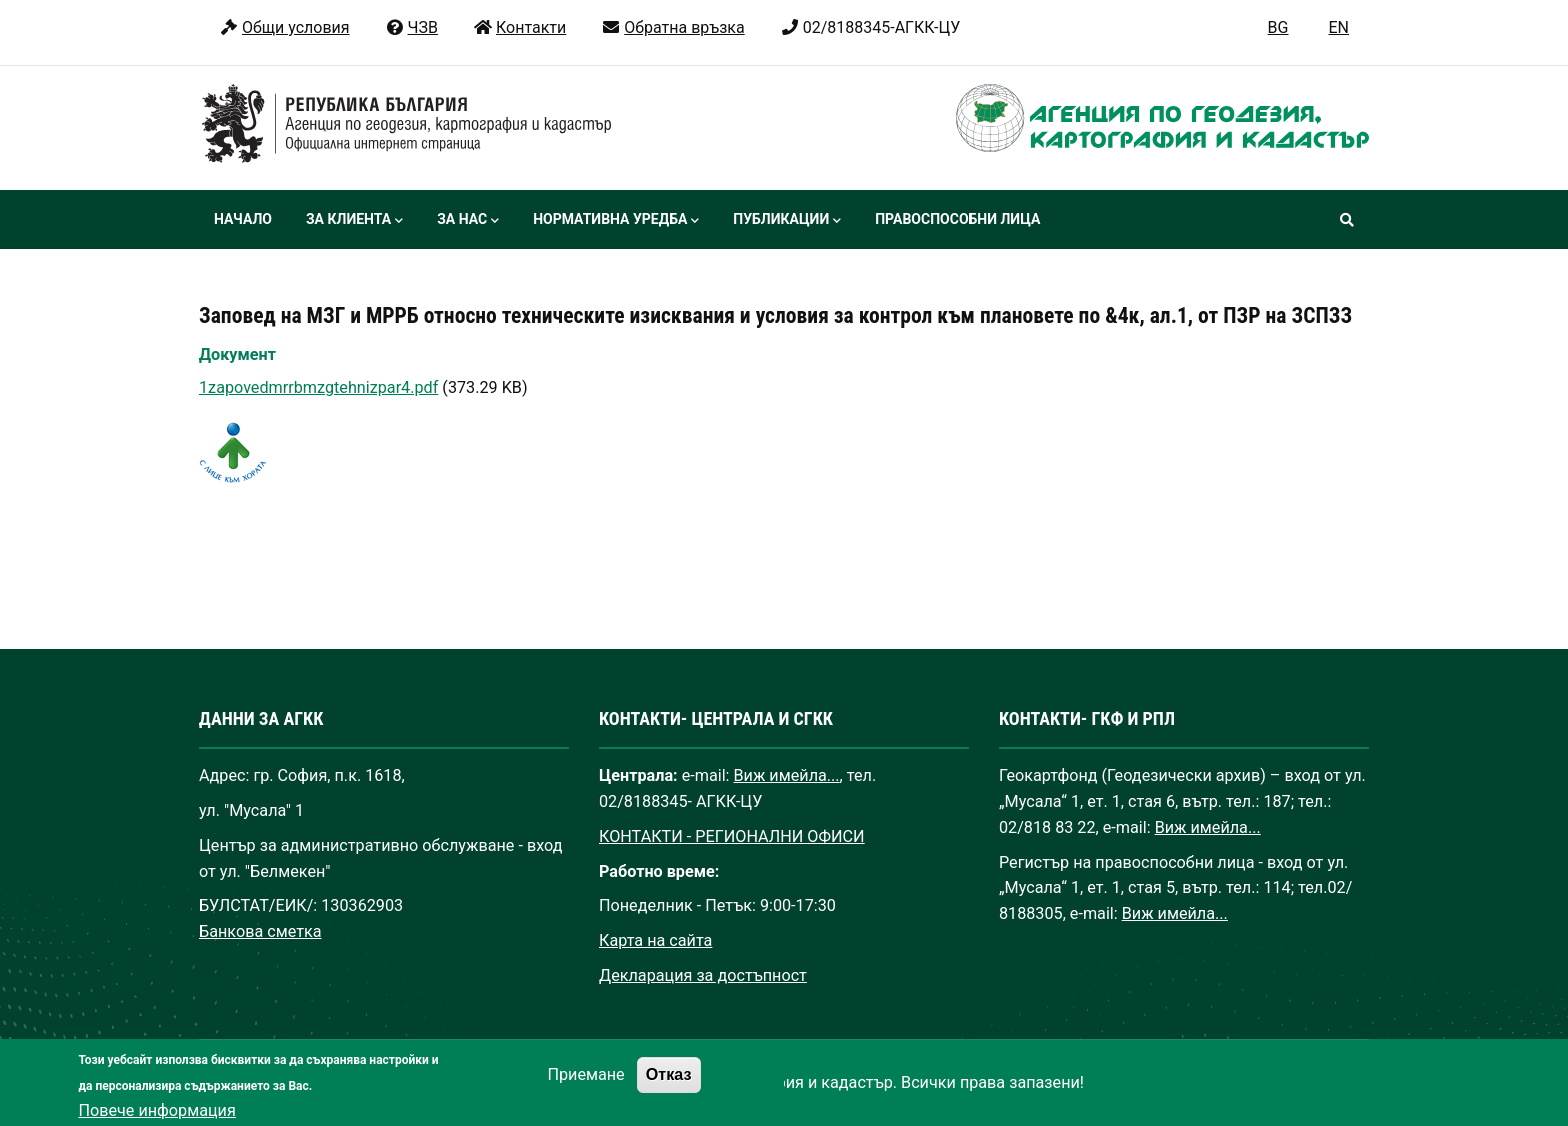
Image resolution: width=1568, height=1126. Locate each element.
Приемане (585, 1087)
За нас (468, 221)
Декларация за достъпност (703, 975)
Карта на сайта (655, 940)
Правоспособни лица (957, 219)
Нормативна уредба (616, 221)
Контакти (519, 27)
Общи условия (284, 27)
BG (1278, 27)
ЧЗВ (411, 27)
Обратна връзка (672, 27)
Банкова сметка (260, 931)
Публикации (787, 221)
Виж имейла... (787, 775)
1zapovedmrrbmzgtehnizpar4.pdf (318, 387)
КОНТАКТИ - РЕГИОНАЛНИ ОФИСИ (732, 836)
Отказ (669, 1087)
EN (1338, 27)
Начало (243, 219)
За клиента (354, 221)
